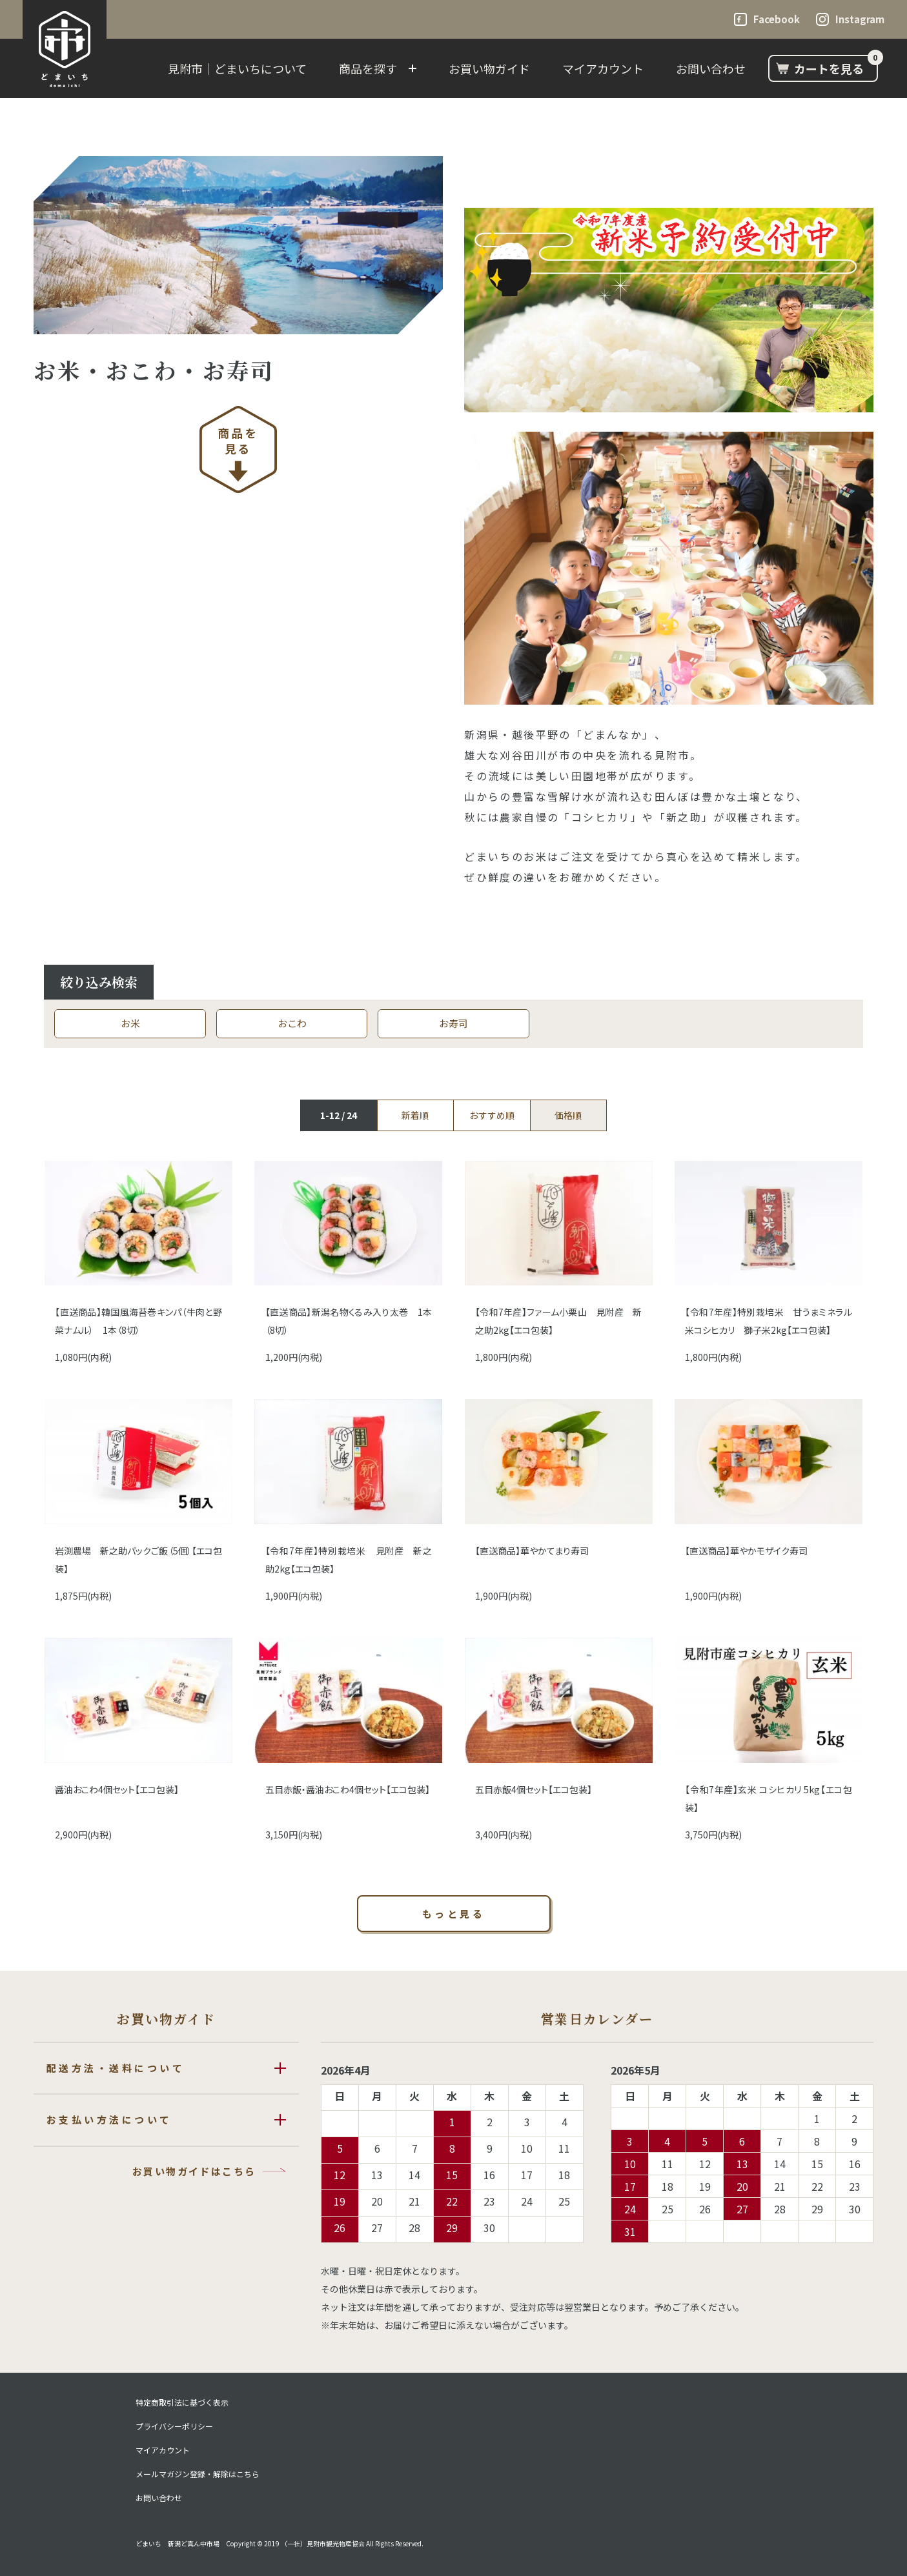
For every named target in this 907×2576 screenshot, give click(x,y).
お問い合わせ (711, 68)
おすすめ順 (492, 1115)
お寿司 (453, 1023)
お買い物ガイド (489, 68)
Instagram (859, 19)
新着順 (415, 1115)
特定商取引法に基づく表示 (182, 2402)
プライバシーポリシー (174, 2426)
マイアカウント (603, 68)
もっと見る (453, 1913)
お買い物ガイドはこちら (194, 2171)
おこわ (292, 1023)
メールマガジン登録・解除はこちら (198, 2474)
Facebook (776, 19)
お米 (130, 1023)
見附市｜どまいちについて (237, 68)
